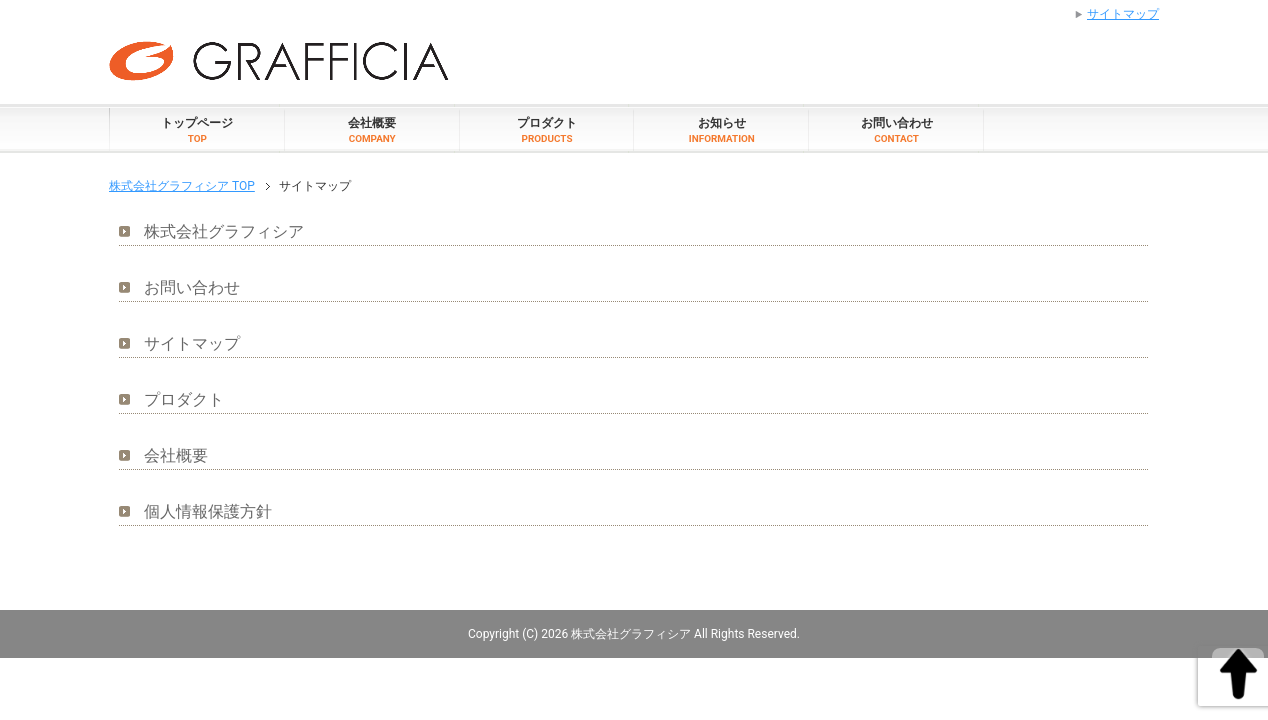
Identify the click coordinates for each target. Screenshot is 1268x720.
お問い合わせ (897, 130)
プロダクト (547, 130)
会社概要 (372, 130)
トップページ (197, 130)
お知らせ (722, 130)
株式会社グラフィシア (224, 231)
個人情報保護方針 (208, 511)
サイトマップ (192, 343)
